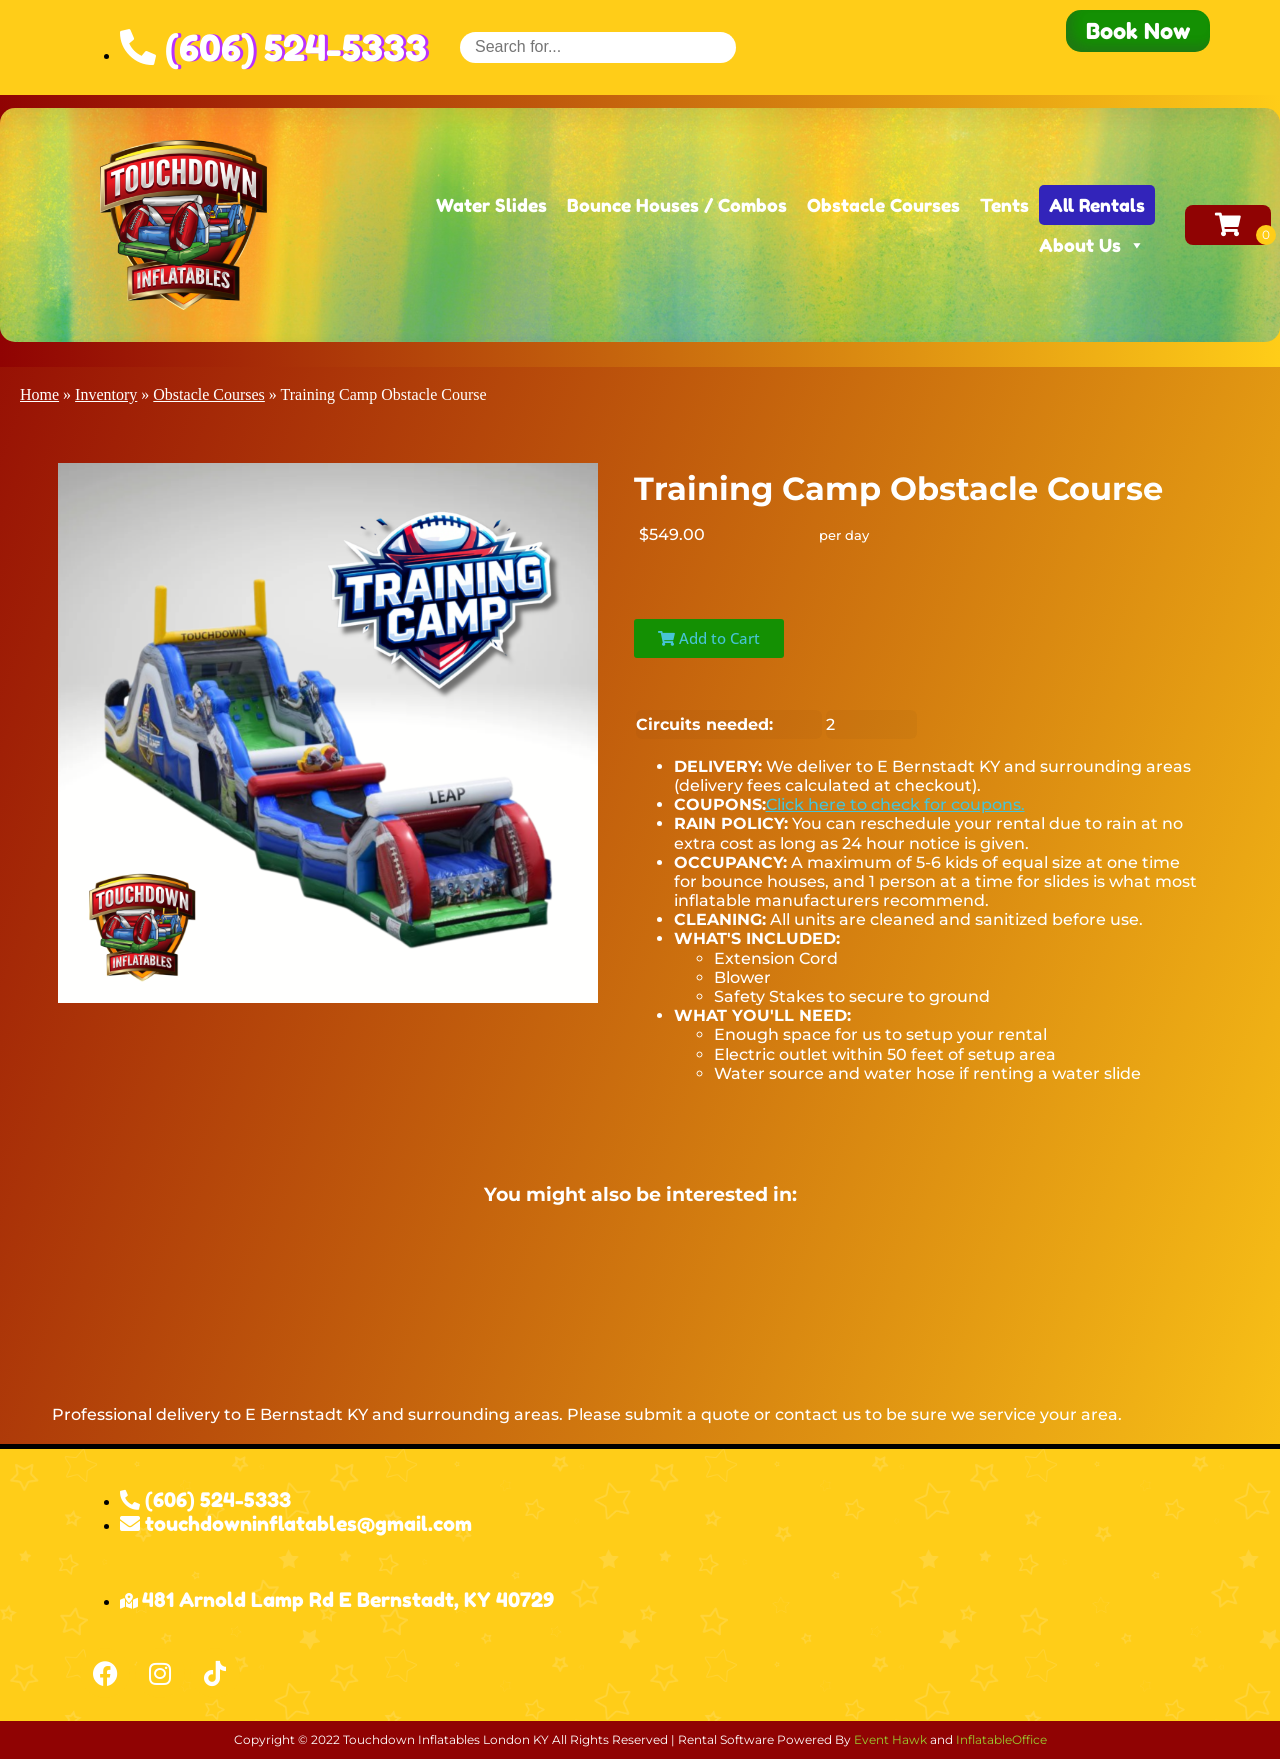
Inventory (106, 394)
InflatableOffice (1001, 1739)
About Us (1092, 245)
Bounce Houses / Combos (677, 205)
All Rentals (1097, 205)
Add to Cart (709, 638)
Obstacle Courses (883, 205)
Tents (1004, 205)
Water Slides (491, 205)
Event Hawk (890, 1739)
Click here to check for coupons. (895, 804)
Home (39, 394)
